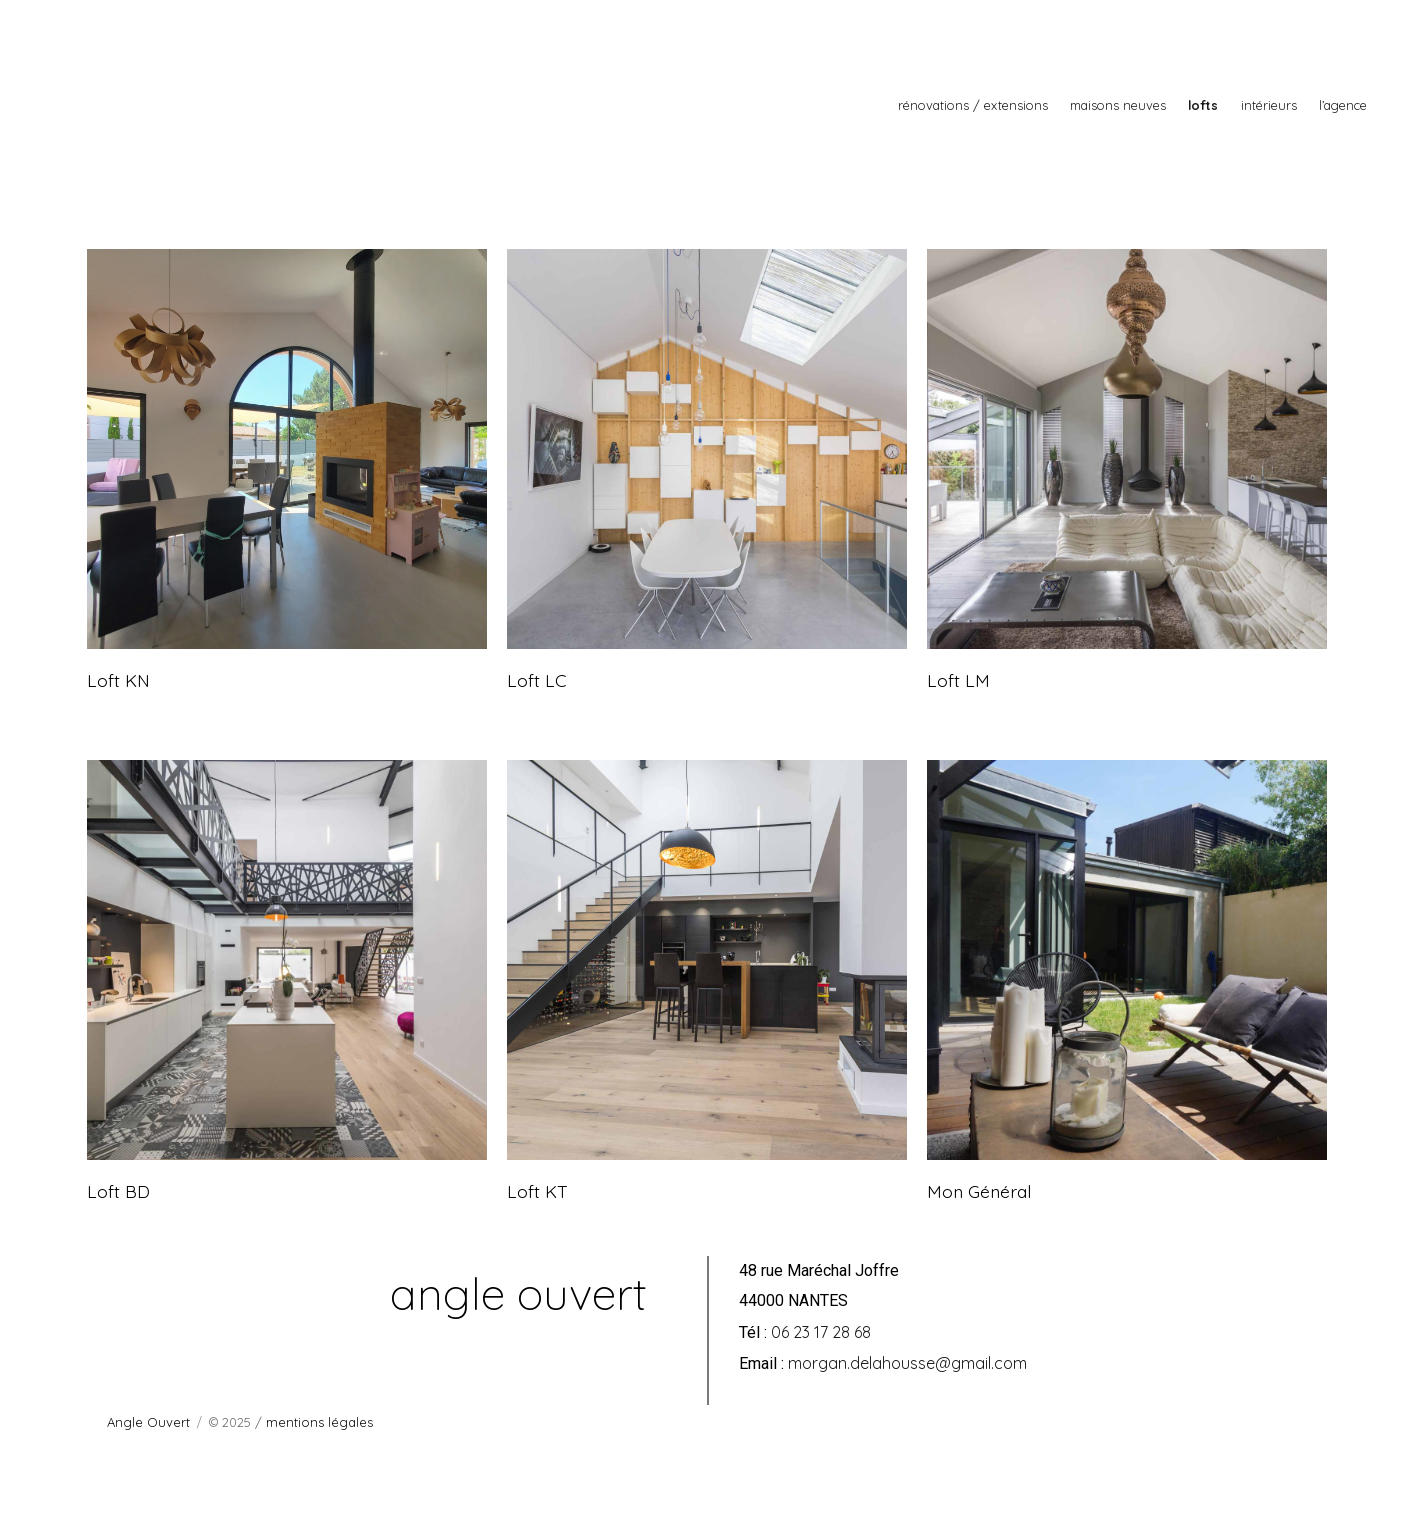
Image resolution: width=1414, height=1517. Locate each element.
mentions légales (319, 1422)
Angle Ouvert (148, 1422)
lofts (1203, 105)
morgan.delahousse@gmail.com (907, 1363)
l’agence (1343, 105)
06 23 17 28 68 (821, 1332)
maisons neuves (1118, 105)
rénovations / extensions (973, 105)
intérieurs (1269, 105)
